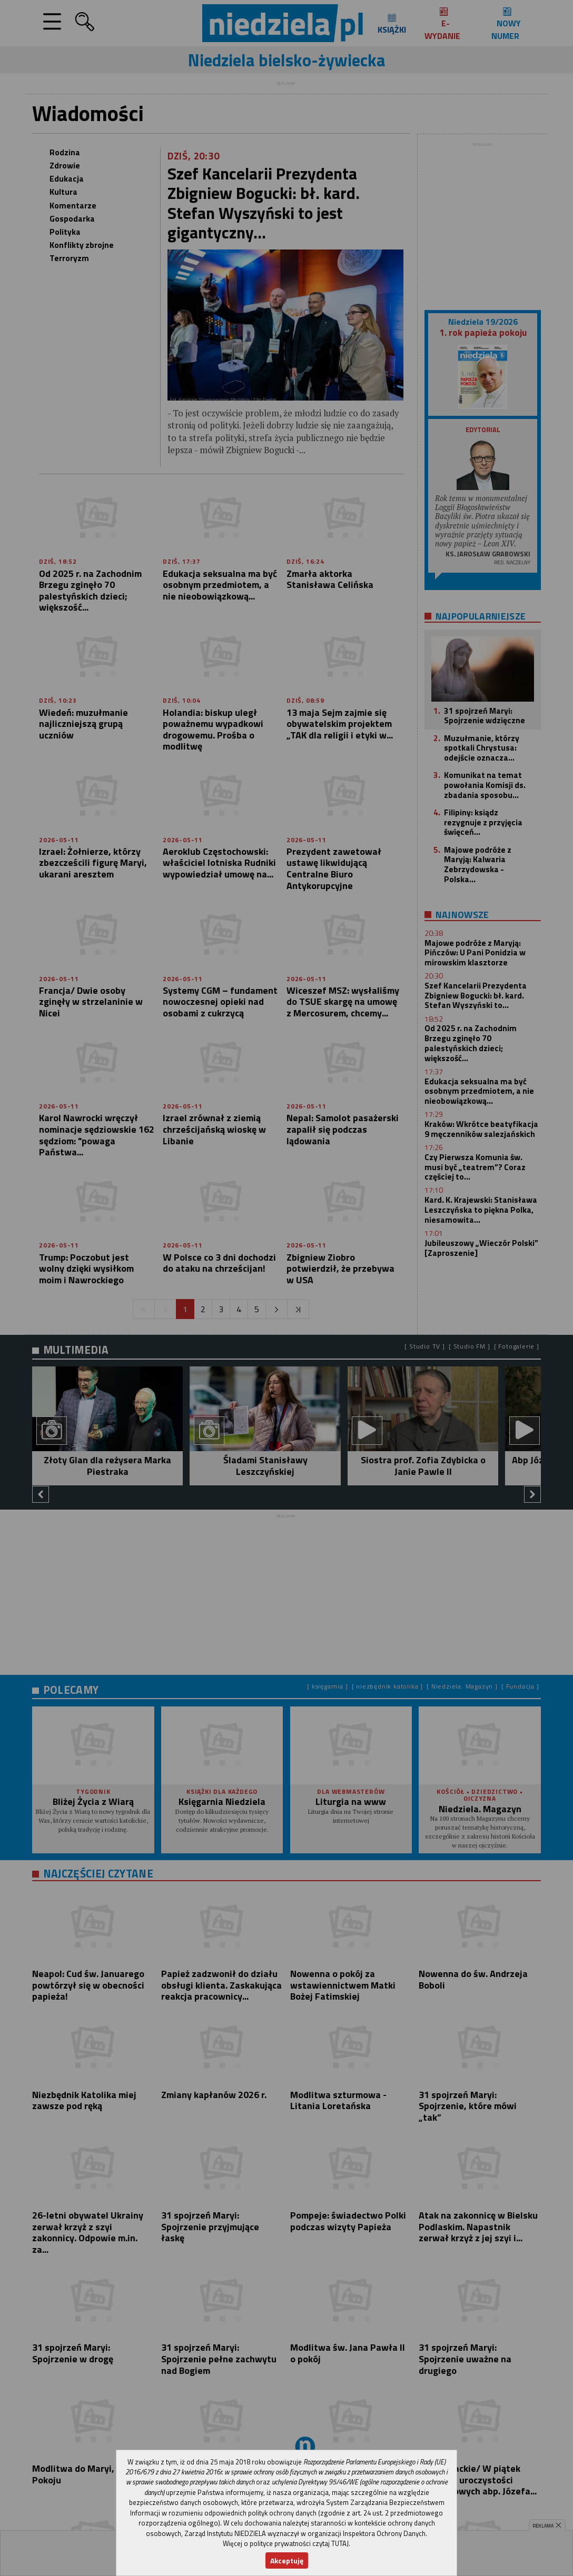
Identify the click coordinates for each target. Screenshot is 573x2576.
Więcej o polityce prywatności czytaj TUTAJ (286, 2543)
